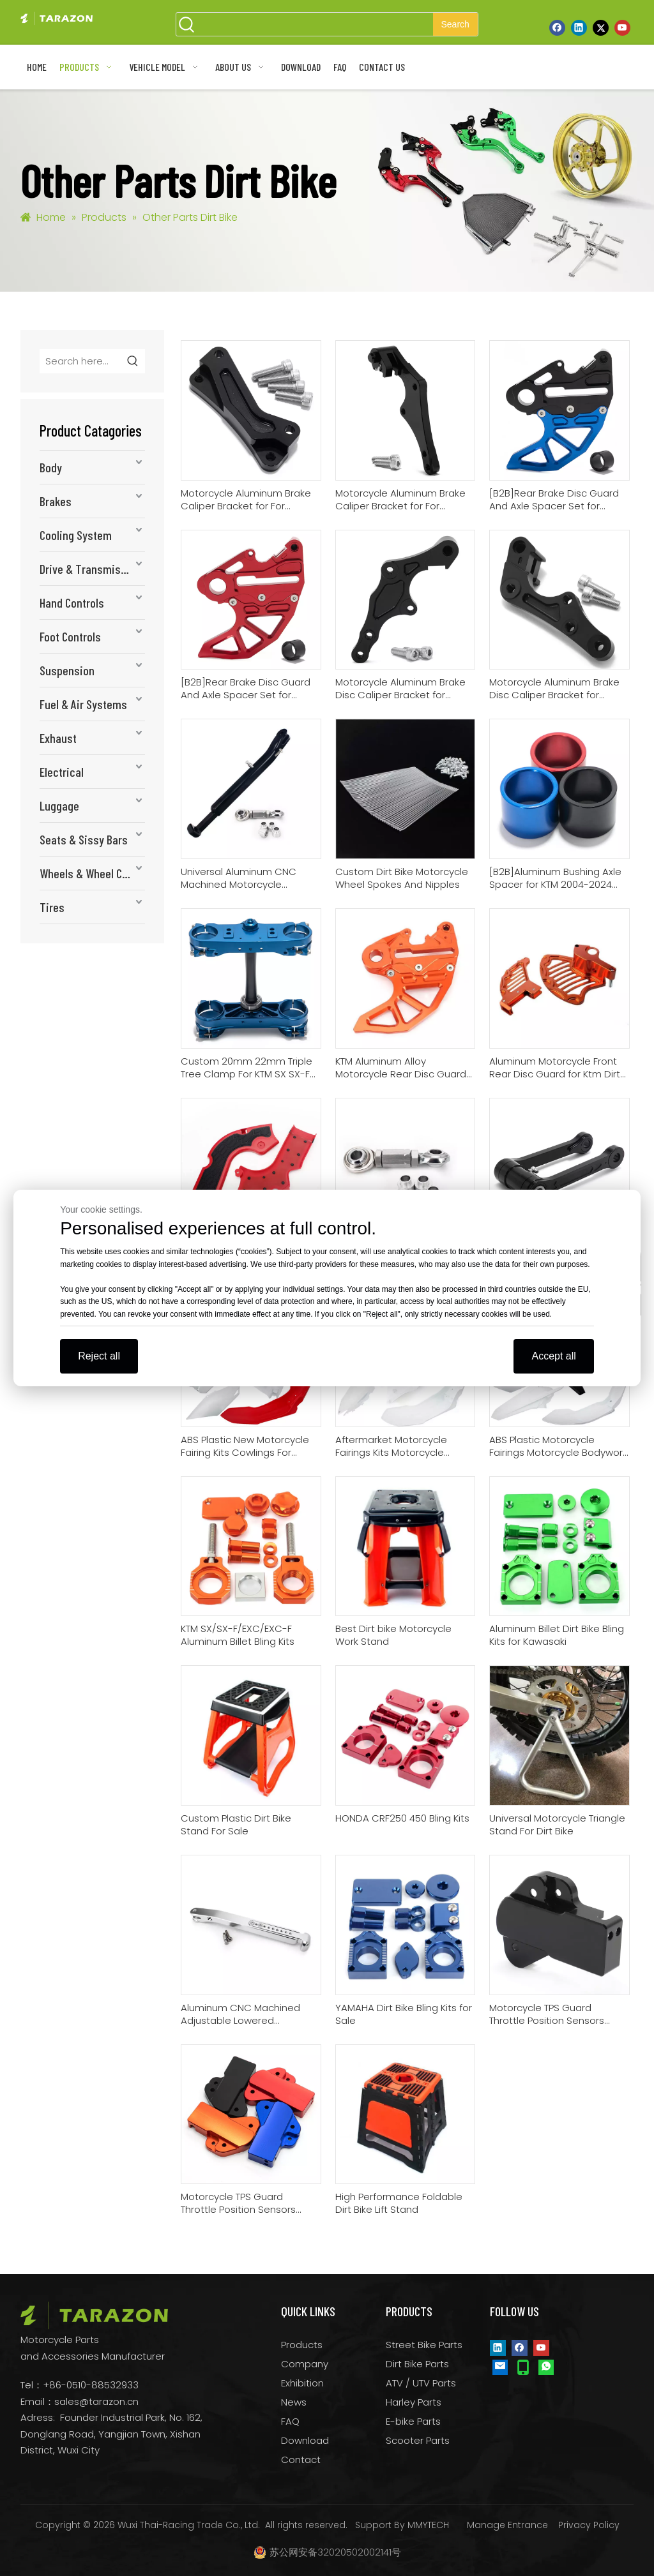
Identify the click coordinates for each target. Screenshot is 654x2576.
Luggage (59, 805)
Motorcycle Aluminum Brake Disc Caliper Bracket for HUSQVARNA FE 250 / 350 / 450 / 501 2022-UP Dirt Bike (400, 688)
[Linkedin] (579, 27)
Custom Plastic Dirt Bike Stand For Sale (236, 1825)
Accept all (553, 1356)
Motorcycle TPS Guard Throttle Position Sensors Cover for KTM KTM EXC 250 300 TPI (551, 2014)
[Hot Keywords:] (455, 24)
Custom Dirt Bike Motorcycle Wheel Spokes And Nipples (401, 878)
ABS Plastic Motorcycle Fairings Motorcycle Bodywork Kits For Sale (558, 1446)
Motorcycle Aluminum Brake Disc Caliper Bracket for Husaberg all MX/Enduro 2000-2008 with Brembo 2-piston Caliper (554, 688)
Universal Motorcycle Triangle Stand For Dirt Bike (557, 1825)
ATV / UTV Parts (421, 2383)
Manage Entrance (507, 2525)
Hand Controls (72, 602)
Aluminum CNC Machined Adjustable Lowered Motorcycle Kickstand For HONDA (240, 2014)
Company (304, 2363)
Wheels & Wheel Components (92, 873)
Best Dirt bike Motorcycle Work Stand (393, 1635)
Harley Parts (413, 2402)
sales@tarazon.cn (96, 2401)
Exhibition (302, 2383)
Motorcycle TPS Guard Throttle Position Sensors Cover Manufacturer (238, 2203)
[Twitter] (601, 27)
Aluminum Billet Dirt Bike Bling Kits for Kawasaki (556, 1635)
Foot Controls (70, 636)
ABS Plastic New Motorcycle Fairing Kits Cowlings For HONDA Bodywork (245, 1446)
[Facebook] (557, 27)
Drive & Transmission (90, 568)
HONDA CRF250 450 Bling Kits (402, 1818)
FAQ (290, 2421)
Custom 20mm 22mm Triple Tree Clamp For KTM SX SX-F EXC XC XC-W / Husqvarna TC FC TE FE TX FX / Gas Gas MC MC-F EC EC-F (250, 1068)
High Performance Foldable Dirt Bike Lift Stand (398, 2203)
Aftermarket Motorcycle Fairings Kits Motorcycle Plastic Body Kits (391, 1446)
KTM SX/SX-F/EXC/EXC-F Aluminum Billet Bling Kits (237, 1635)
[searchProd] (315, 24)
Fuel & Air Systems (83, 704)
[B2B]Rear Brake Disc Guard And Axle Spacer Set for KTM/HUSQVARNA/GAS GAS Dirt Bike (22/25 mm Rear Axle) (245, 688)
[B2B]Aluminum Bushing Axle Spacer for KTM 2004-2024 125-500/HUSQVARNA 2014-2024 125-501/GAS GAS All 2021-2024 (555, 878)
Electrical (62, 771)
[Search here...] (80, 361)
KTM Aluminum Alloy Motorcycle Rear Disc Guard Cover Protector (400, 1068)
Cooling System (76, 535)
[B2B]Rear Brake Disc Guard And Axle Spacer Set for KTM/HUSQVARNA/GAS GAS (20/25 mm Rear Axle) (554, 500)
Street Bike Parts (424, 2344)
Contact (301, 2459)
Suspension (67, 670)
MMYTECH (428, 2525)
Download (305, 2440)
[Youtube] (622, 27)
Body (51, 467)
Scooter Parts (418, 2440)
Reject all (99, 1356)
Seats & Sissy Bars (84, 839)
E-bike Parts (413, 2421)
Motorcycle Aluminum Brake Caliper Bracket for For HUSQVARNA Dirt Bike (400, 500)
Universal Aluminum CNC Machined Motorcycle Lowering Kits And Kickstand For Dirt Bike (245, 878)
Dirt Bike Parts (417, 2363)
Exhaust (58, 737)
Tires (52, 907)
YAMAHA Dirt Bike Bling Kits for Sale (403, 2014)
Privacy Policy (589, 2525)
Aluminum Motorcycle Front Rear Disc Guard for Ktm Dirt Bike (554, 1068)
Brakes (56, 501)
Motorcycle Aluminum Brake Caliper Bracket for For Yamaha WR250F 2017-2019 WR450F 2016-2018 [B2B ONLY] (250, 500)
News (294, 2402)
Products (302, 2344)
